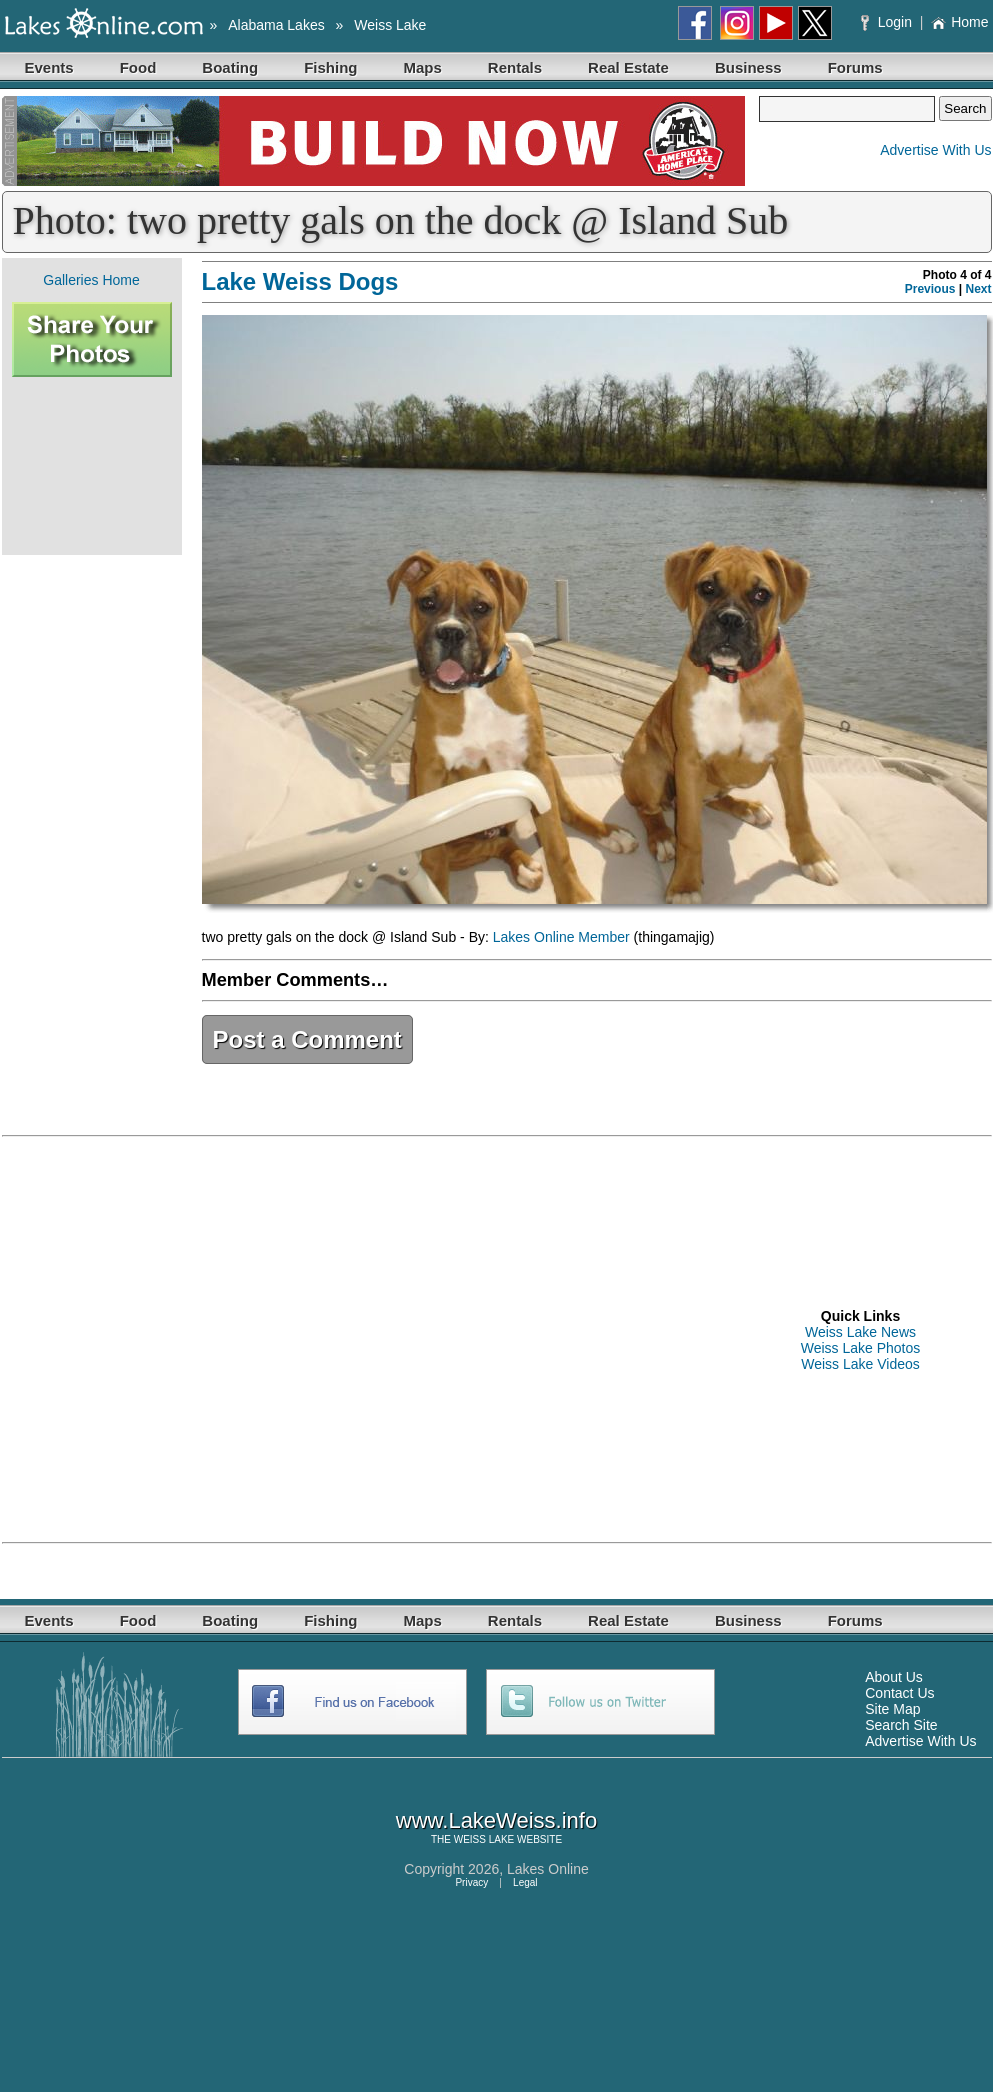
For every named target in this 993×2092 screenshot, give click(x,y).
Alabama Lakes (276, 25)
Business (748, 67)
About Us (894, 1677)
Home (959, 22)
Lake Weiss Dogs (300, 281)
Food (138, 67)
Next (978, 289)
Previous (930, 289)
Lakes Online (548, 1869)
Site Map (892, 1709)
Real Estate (628, 67)
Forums (855, 67)
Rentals (515, 67)
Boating (230, 67)
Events (49, 67)
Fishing (330, 67)
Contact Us (899, 1693)
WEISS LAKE (484, 1839)
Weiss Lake (390, 25)
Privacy (471, 1882)
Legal (525, 1882)
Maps (423, 67)
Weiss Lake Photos (861, 1348)
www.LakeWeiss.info (496, 1820)
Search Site (901, 1725)
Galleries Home (91, 280)
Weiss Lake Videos (860, 1364)
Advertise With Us (935, 150)
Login (888, 22)
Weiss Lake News (860, 1332)
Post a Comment (307, 1039)
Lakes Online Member (561, 937)
